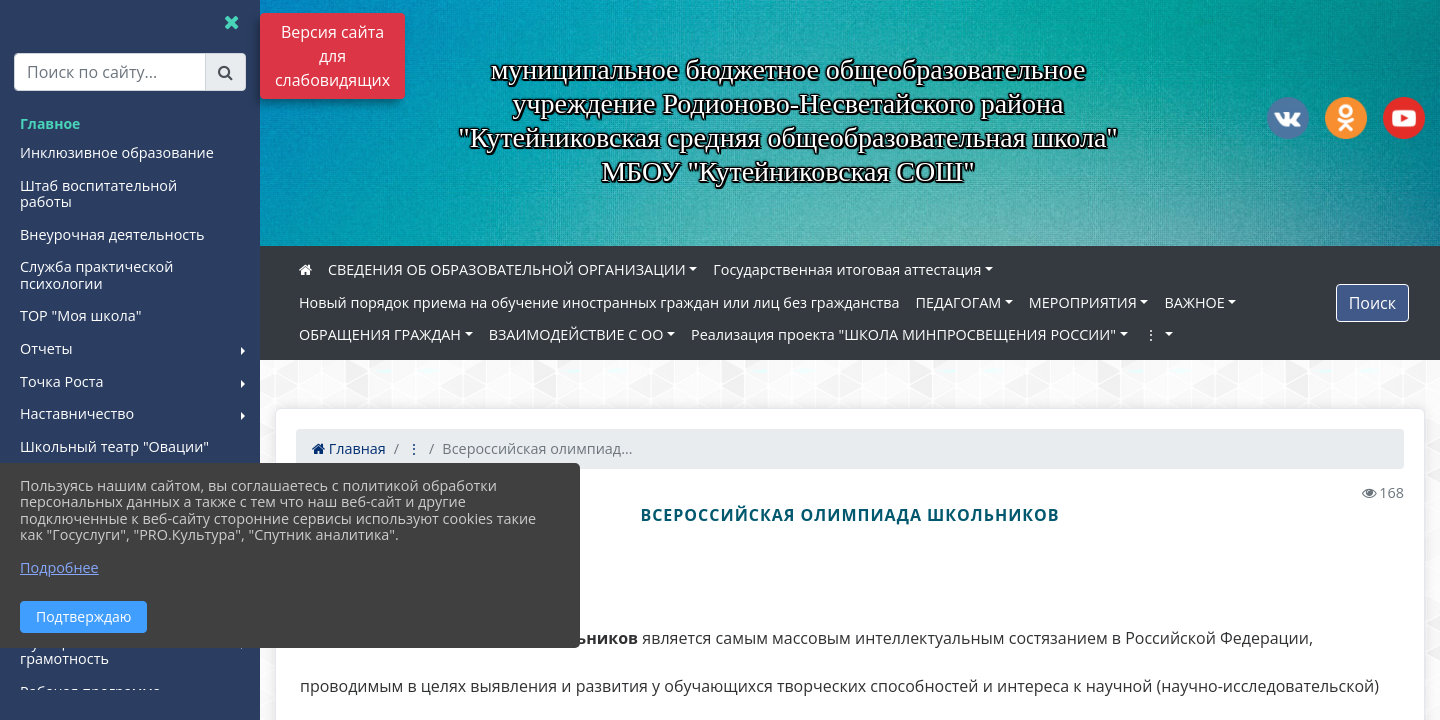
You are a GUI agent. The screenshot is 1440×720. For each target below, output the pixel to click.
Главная (349, 448)
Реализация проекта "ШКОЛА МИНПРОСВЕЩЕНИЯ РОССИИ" (903, 334)
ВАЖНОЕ (1194, 302)
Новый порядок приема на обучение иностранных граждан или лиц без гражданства (599, 302)
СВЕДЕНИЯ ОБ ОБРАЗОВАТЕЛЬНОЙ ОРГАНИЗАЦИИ (507, 269)
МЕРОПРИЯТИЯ (1083, 302)
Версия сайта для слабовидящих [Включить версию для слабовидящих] (332, 56)
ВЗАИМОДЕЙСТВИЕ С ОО (576, 334)
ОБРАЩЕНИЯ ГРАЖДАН (380, 334)
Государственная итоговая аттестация (847, 269)
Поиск (1372, 303)
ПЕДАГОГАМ (959, 302)
